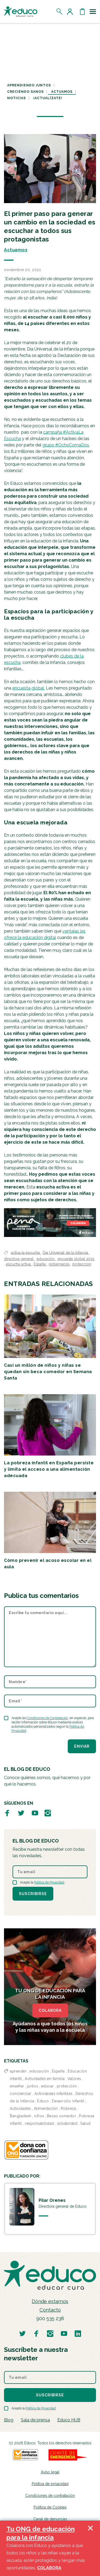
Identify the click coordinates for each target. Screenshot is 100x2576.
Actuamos (62, 92)
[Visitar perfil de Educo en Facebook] (7, 1812)
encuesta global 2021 (76, 1259)
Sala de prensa (35, 2419)
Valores (74, 2079)
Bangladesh (20, 2116)
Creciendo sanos (25, 92)
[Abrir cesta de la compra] (82, 11)
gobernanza (59, 1264)
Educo (43, 2101)
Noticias (16, 98)
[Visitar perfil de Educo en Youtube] (35, 1812)
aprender (18, 2071)
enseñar (17, 2086)
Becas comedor (61, 2116)
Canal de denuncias (50, 2519)
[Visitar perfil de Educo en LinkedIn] (78, 2333)
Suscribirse (33, 1894)
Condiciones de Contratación (47, 1718)
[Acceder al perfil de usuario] (71, 11)
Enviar (82, 1746)
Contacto (50, 2310)
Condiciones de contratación (50, 2495)
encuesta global (28, 688)
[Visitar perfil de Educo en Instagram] (48, 1812)
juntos (32, 2086)
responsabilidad (39, 2123)
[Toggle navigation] (93, 11)
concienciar (20, 2093)
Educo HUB (68, 2419)
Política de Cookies (50, 2507)
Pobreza (68, 2108)
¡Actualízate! (47, 98)
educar (47, 2086)
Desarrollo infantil (68, 2101)
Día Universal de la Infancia (66, 1252)
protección (81, 1264)
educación (46, 1259)
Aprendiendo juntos (29, 85)
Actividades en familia (45, 2079)
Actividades (20, 2108)
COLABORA (50, 2010)
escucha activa (19, 1264)
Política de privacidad (50, 2484)
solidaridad (67, 2123)
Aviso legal (50, 2472)
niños (39, 2116)
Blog (8, 2419)
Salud (85, 2123)
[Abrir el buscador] (60, 11)
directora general (19, 1259)
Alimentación (46, 2108)
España (40, 1264)
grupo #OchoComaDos (65, 445)
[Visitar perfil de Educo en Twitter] (21, 1812)
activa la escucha (26, 1252)
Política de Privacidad (49, 1882)
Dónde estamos (50, 2301)
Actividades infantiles (53, 2093)
